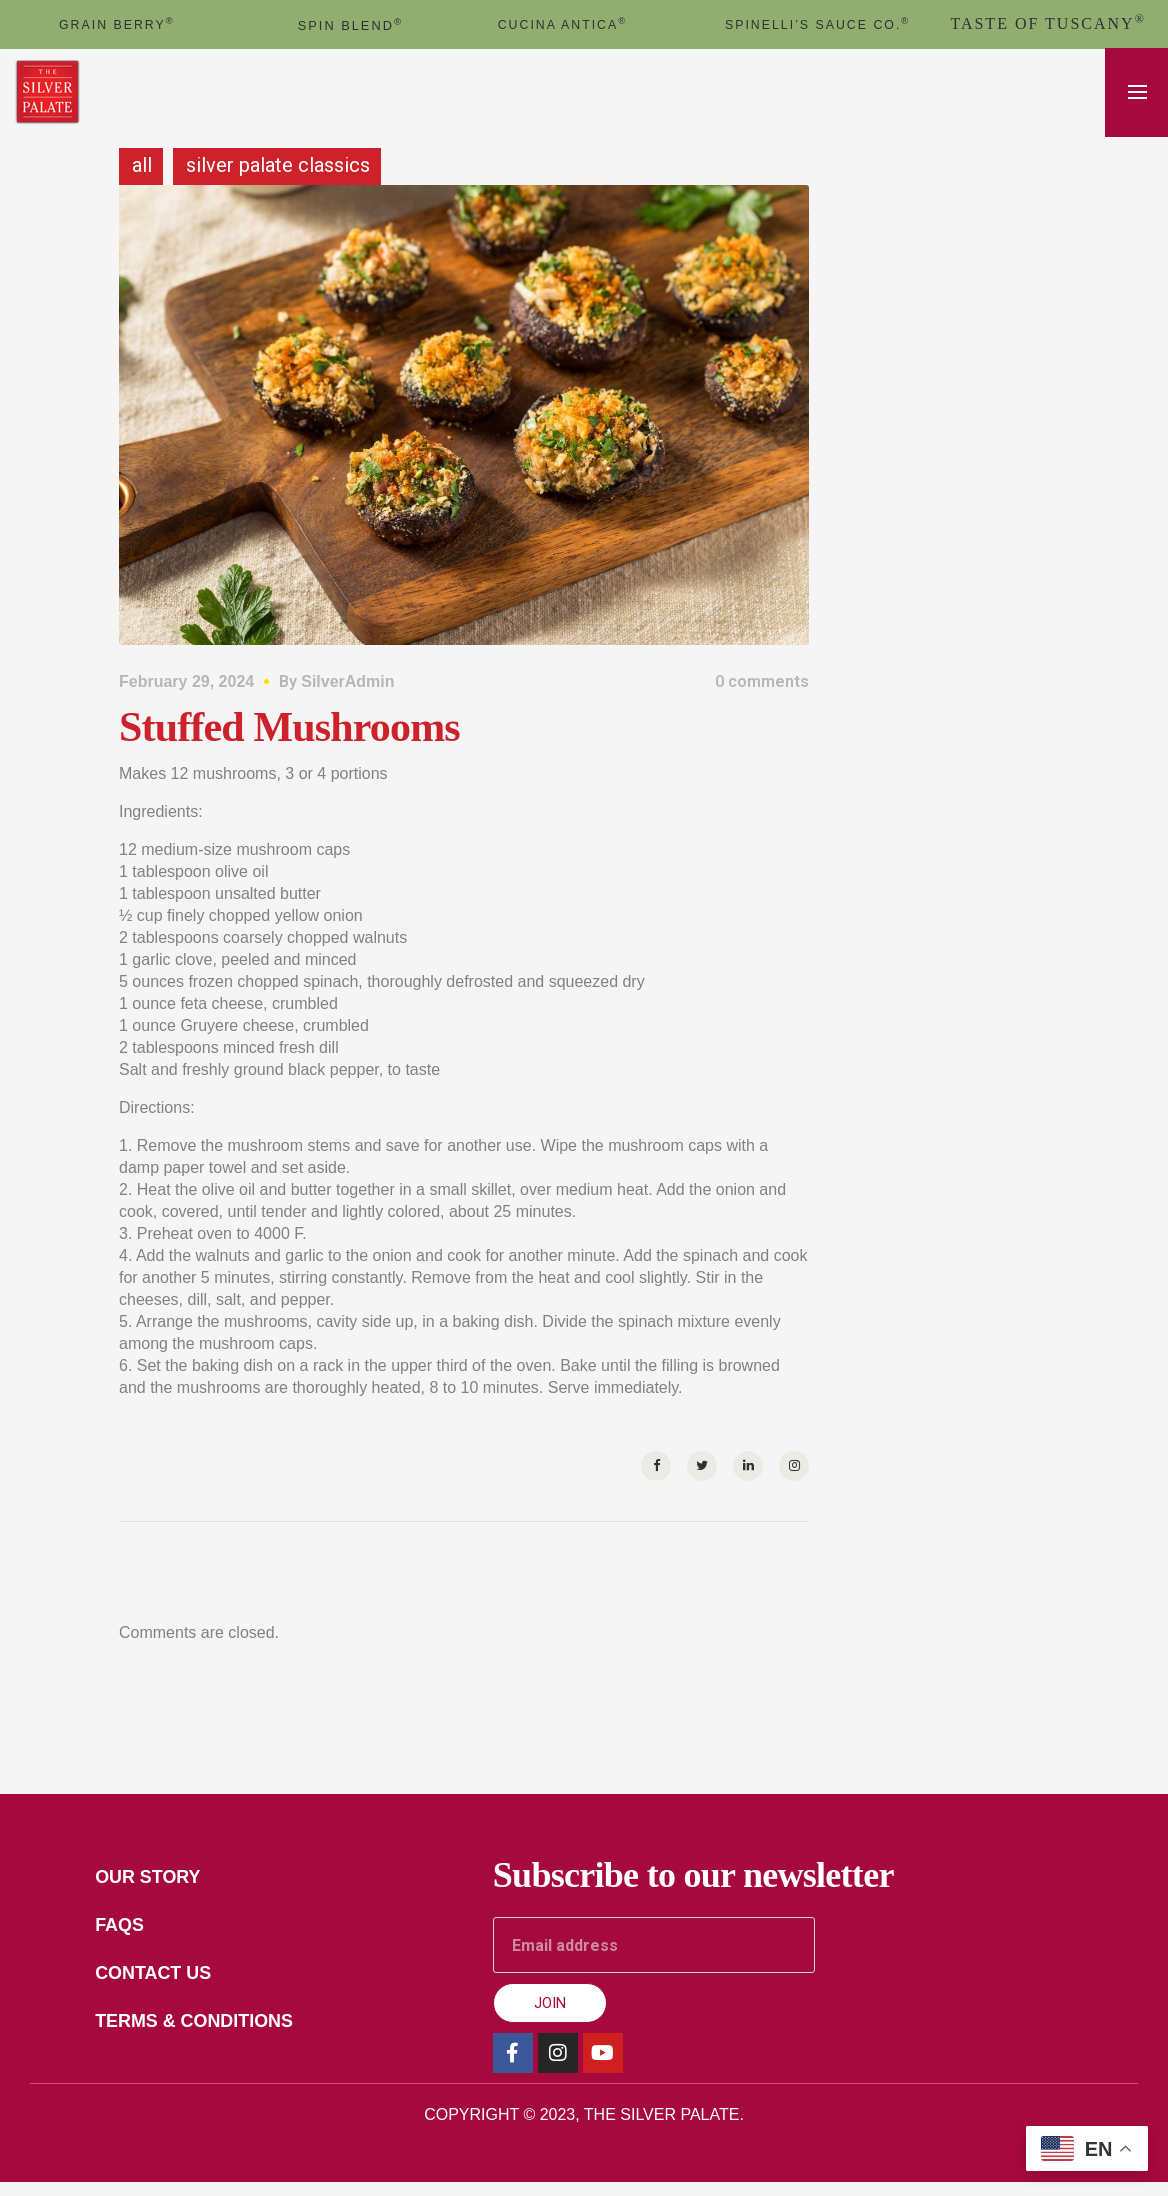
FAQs (130, 1943)
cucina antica (563, 23)
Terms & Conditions (213, 2043)
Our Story (162, 1893)
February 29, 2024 (186, 695)
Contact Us (168, 1993)
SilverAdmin (347, 695)
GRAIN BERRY (116, 23)
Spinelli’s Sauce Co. (818, 30)
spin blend (350, 24)
